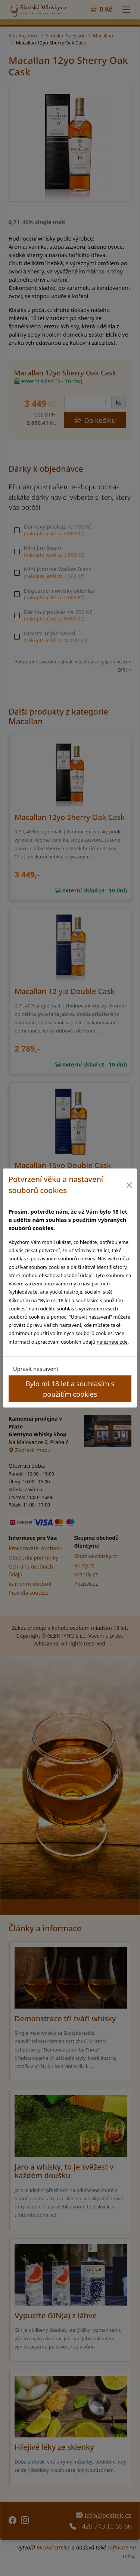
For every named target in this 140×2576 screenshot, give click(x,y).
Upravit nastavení (35, 1368)
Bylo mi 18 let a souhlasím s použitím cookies (70, 1388)
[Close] (129, 1185)
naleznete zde (112, 1341)
